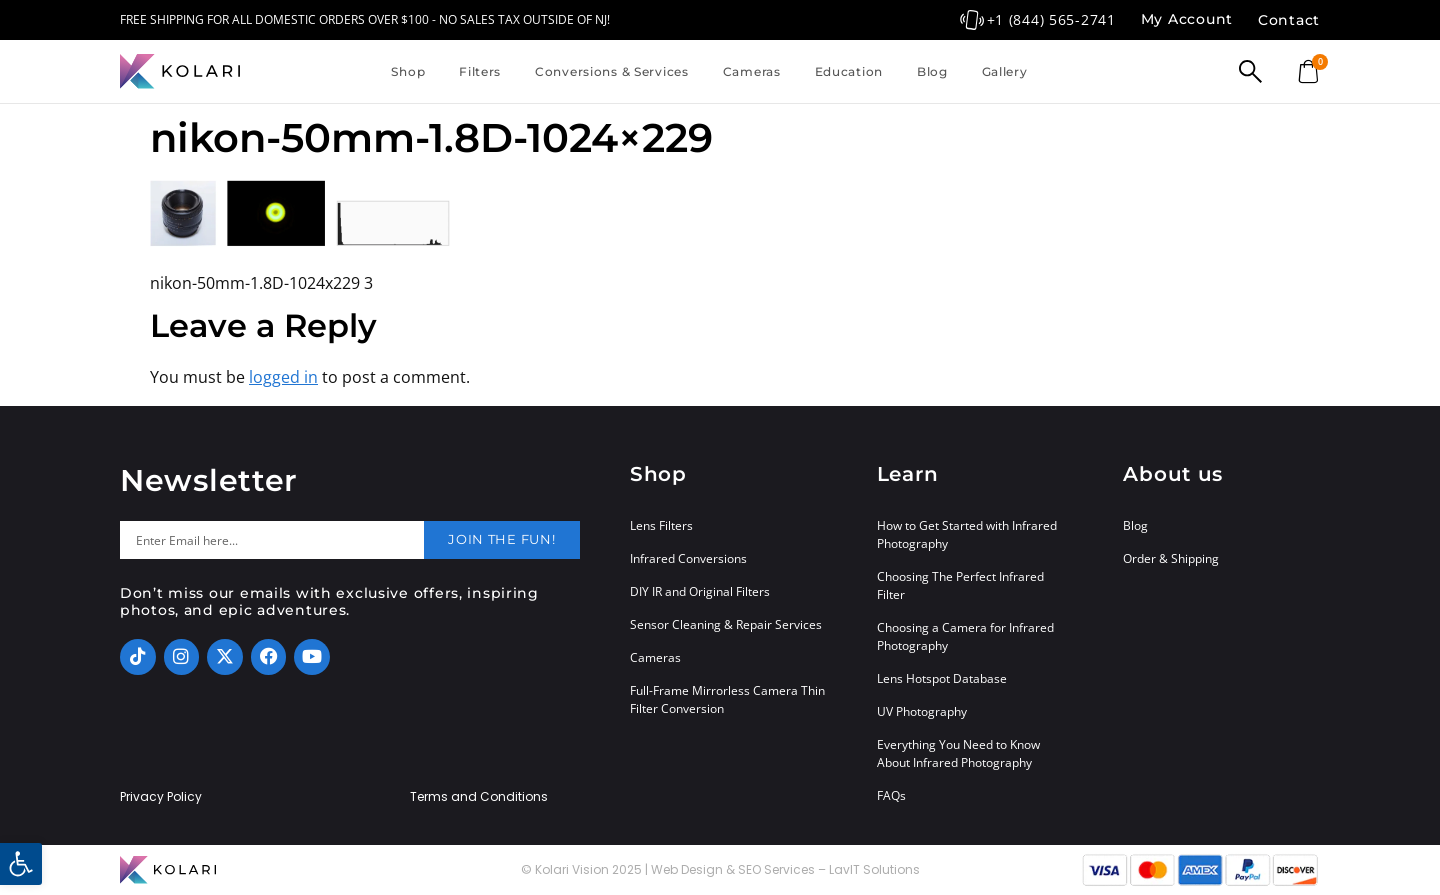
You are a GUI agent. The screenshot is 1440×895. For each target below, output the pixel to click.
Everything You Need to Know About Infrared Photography (958, 753)
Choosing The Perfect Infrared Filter (960, 585)
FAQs (891, 795)
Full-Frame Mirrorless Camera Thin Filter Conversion (727, 699)
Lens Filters (661, 525)
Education (849, 71)
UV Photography (922, 711)
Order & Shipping (1171, 558)
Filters (480, 71)
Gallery (1005, 71)
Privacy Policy (161, 797)
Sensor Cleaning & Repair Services (726, 624)
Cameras (752, 71)
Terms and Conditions (479, 797)
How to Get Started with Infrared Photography (967, 534)
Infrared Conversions (688, 558)
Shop (408, 71)
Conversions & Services (612, 71)
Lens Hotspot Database (942, 678)
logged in (283, 377)
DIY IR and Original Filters (700, 591)
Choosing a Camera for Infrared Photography (965, 636)
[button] (21, 864)
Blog (932, 71)
